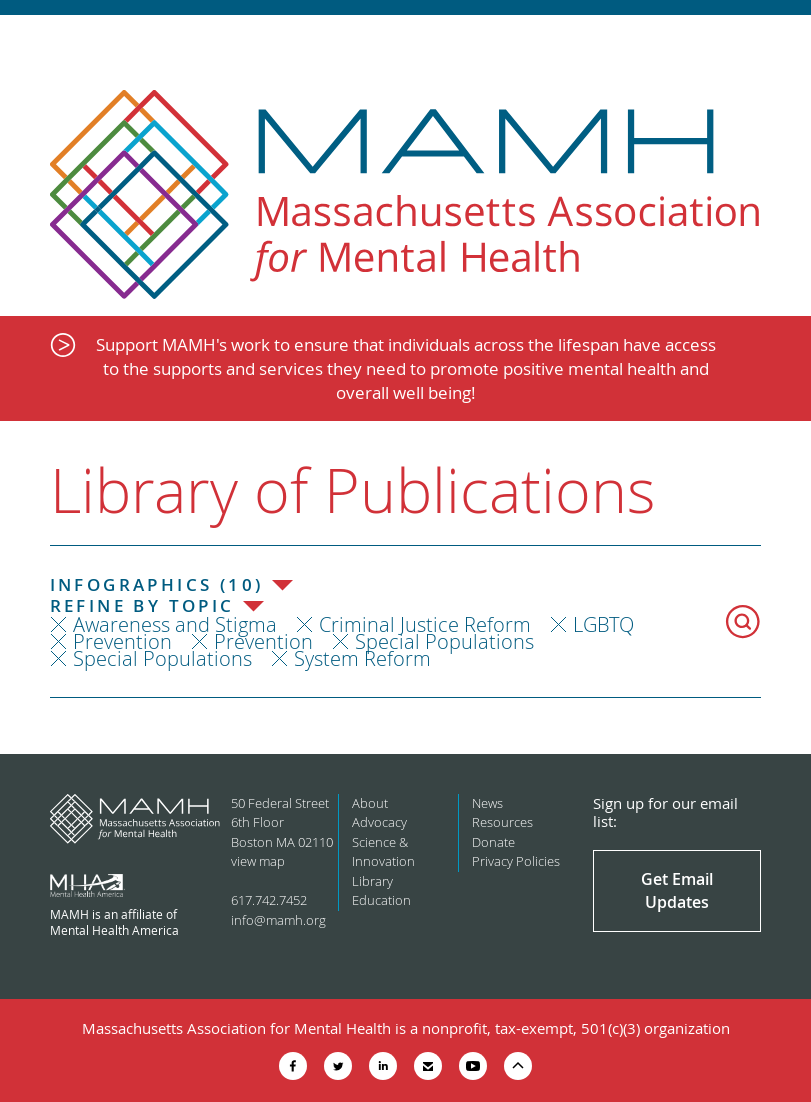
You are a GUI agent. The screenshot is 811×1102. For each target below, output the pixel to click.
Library (372, 881)
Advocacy (379, 822)
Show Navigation (778, 42)
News (487, 803)
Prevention (122, 641)
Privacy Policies (516, 861)
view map (258, 861)
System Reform (362, 658)
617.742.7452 (269, 900)
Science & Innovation (383, 852)
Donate (493, 842)
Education (381, 900)
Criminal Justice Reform (425, 624)
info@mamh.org (278, 920)
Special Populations (444, 641)
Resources (502, 822)
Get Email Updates (677, 890)
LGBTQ (603, 624)
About (370, 803)
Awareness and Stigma (175, 624)
